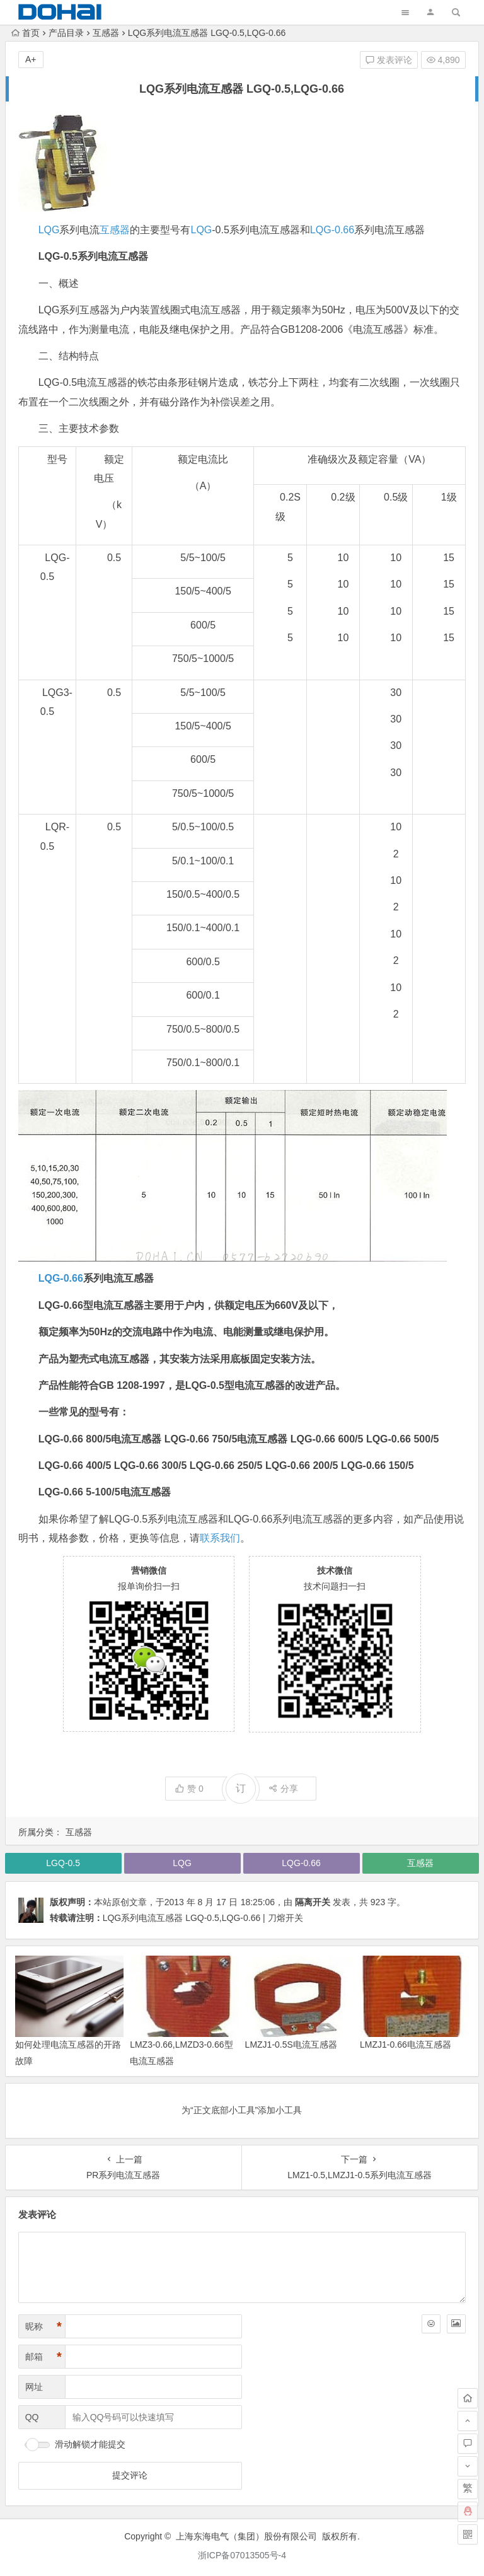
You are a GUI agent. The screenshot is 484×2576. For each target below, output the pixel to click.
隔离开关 (312, 1902)
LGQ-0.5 (63, 1863)
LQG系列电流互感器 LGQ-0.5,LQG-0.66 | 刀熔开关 (203, 1918)
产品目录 (66, 33)
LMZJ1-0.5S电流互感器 (291, 2044)
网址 (34, 2387)
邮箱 (43, 2357)
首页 (25, 33)
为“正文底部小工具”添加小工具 (242, 2110)
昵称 (43, 2326)
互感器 (106, 33)
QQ (32, 2417)
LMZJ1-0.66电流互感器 (405, 2044)
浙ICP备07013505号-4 (242, 2555)
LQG (49, 229)
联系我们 (220, 1538)
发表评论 (389, 60)
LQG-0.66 (332, 229)
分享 (283, 1789)
